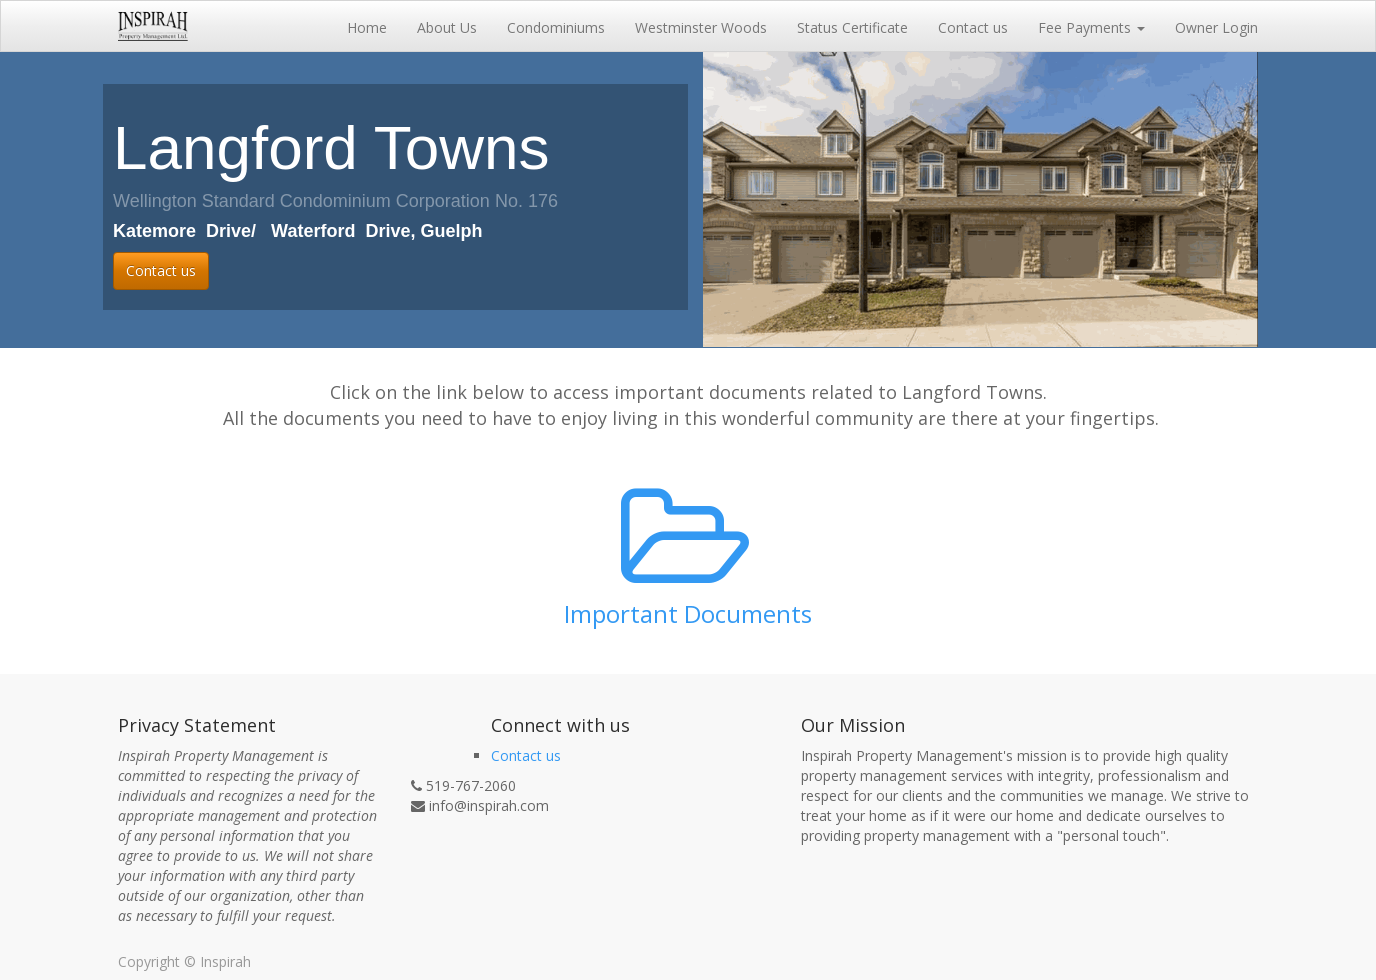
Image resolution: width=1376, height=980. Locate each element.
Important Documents (688, 613)
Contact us (161, 270)
